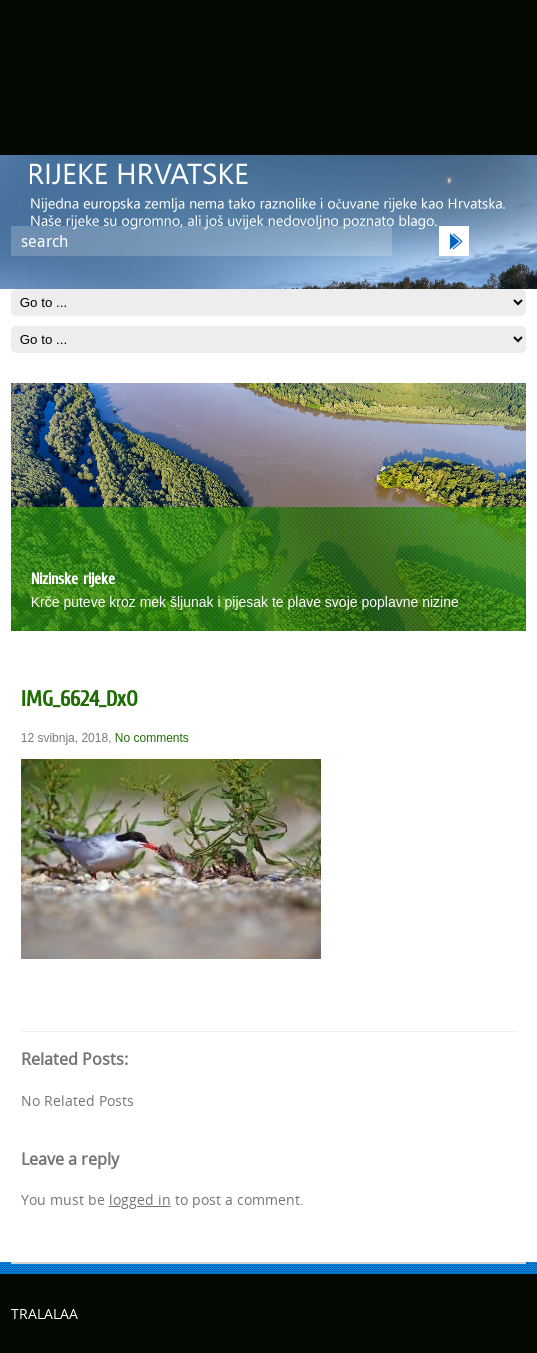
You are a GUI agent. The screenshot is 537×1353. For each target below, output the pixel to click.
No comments (152, 738)
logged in (140, 1199)
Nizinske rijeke (73, 578)
